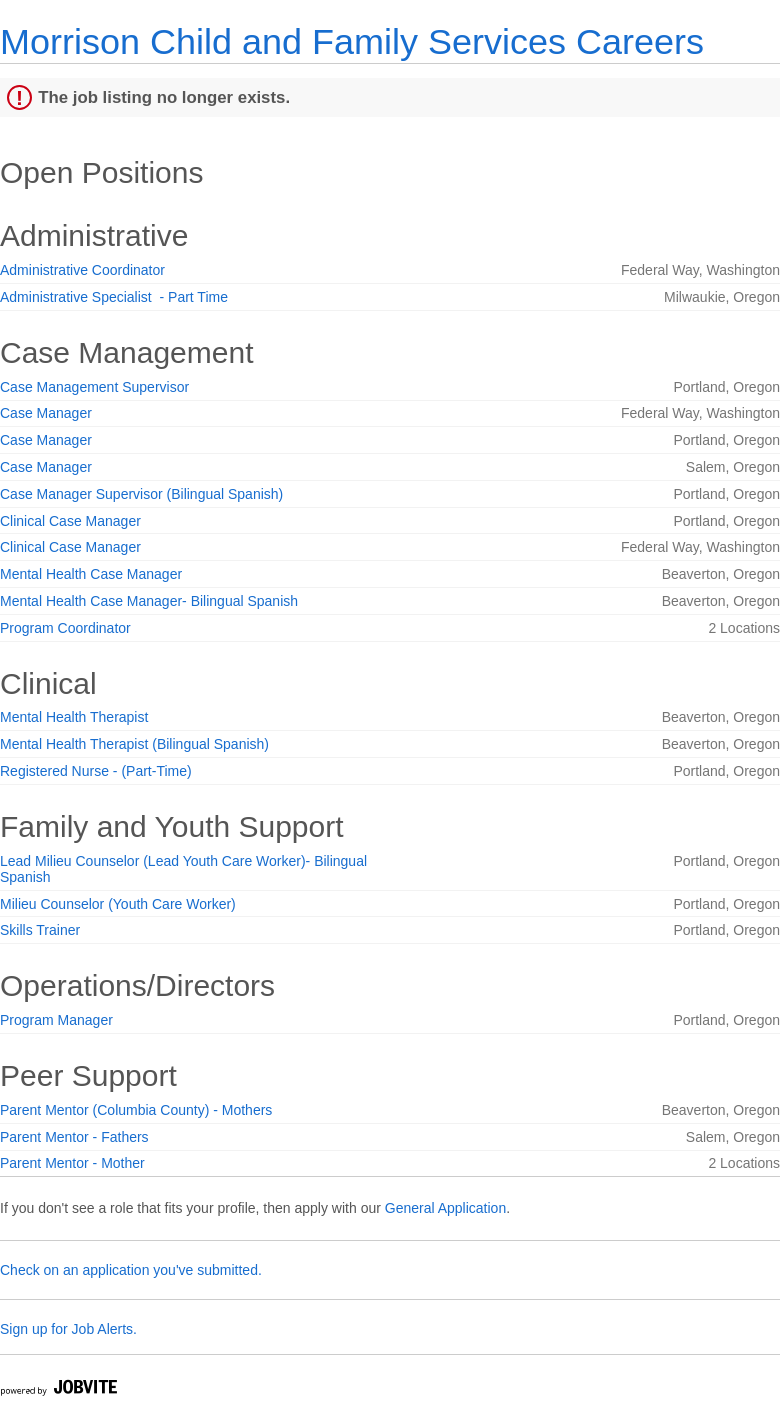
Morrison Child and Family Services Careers (352, 41)
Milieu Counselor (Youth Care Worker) (118, 904)
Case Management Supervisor (94, 387)
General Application (445, 1208)
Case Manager (46, 413)
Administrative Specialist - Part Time (114, 297)
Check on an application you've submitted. (131, 1270)
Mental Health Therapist (74, 717)
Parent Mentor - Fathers (74, 1137)
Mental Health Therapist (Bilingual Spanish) (134, 744)
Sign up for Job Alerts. (68, 1329)
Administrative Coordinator (82, 270)
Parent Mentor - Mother (72, 1163)
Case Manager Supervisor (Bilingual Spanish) (141, 494)
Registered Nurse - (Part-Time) (96, 771)
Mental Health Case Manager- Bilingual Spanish (149, 601)
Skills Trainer (40, 930)
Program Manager (56, 1020)
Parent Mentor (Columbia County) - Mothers (136, 1110)
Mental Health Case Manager (91, 574)
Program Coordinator (65, 628)
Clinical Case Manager (70, 521)
